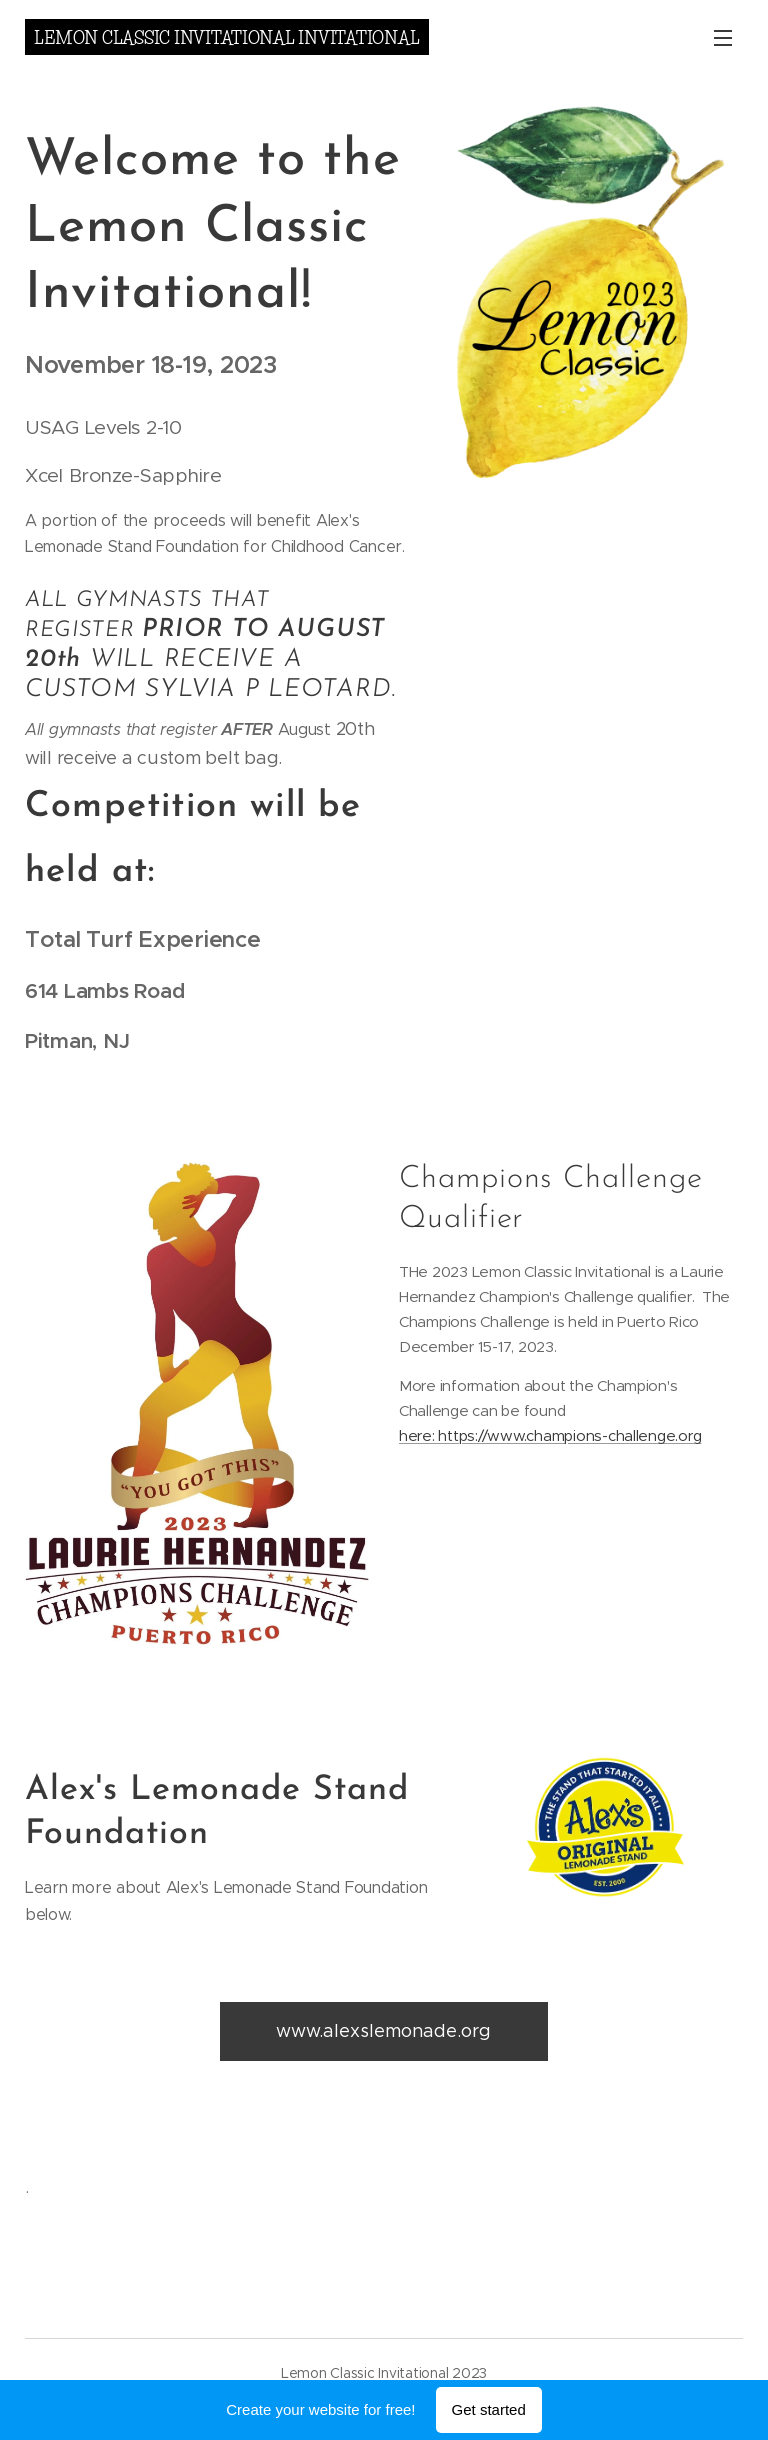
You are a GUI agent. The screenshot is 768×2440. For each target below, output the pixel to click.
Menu (723, 38)
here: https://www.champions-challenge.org (550, 1435)
